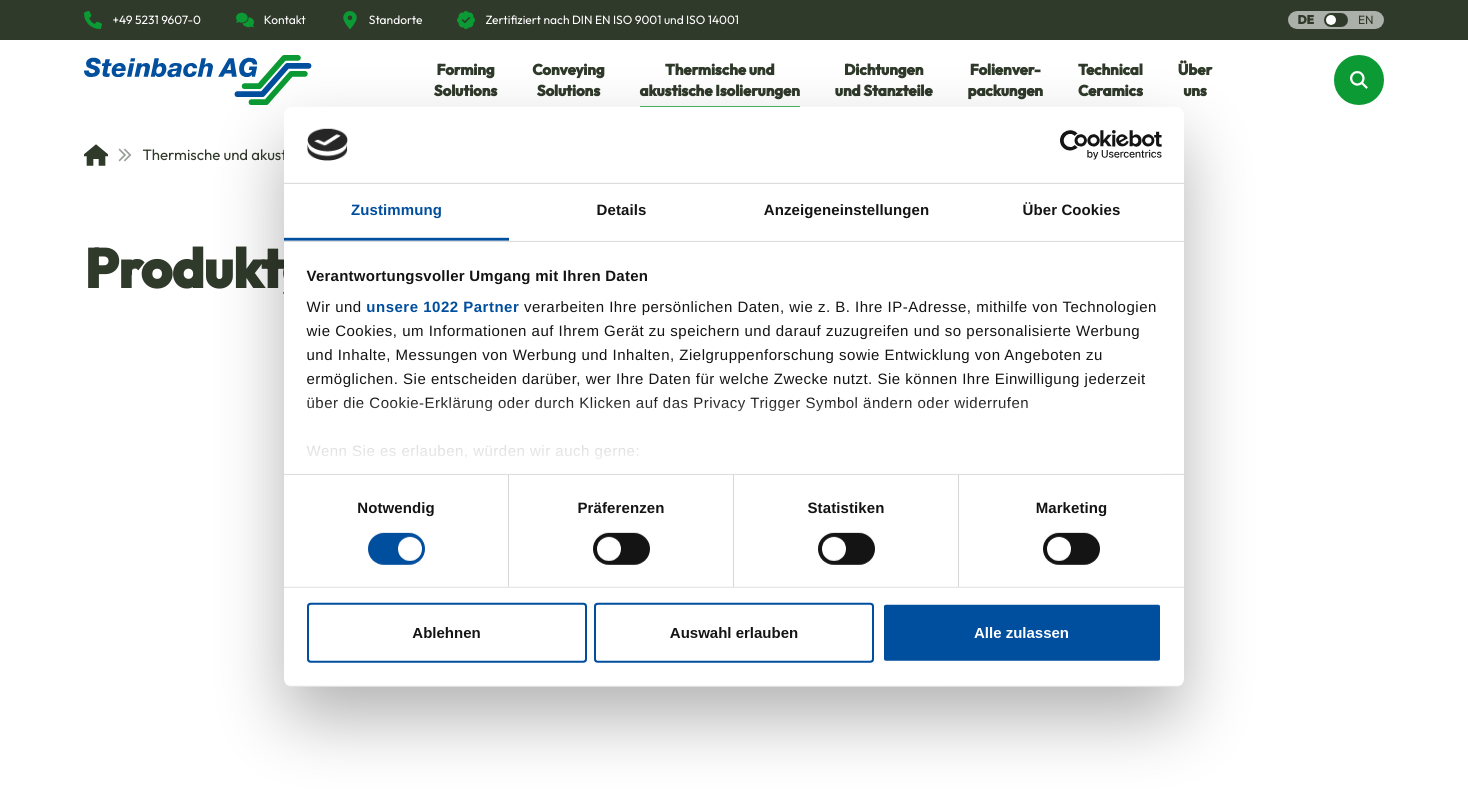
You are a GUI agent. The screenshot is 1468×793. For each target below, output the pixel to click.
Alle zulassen (1021, 632)
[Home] (96, 155)
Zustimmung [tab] (396, 210)
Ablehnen (446, 632)
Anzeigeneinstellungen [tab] (846, 210)
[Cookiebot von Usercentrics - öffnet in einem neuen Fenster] (1074, 145)
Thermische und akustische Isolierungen (260, 154)
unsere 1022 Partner (442, 307)
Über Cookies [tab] (1072, 210)
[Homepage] (198, 80)
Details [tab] (622, 210)
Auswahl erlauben (734, 632)
